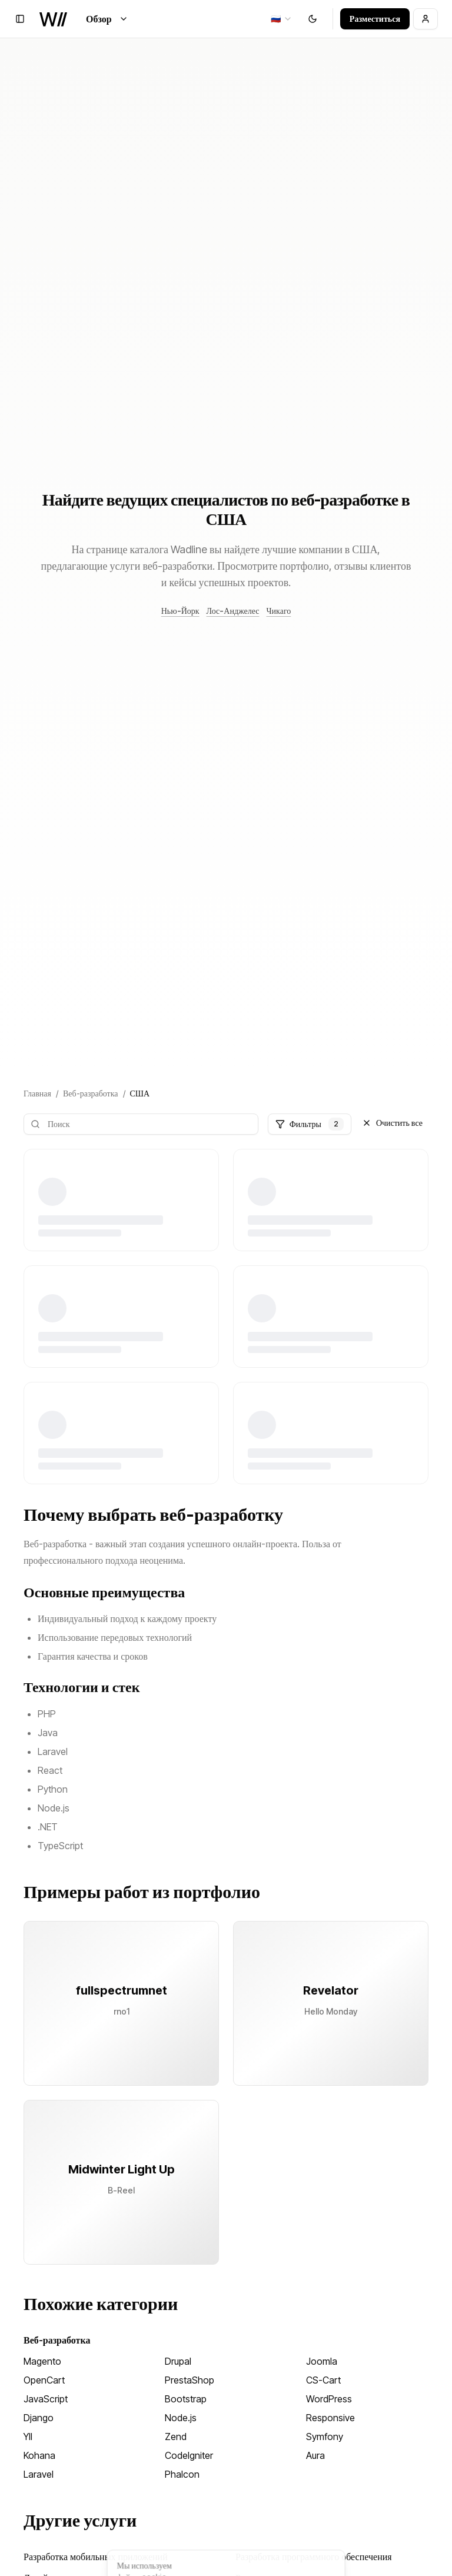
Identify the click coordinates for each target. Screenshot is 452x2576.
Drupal (178, 2361)
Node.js (181, 2418)
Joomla (321, 2361)
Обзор (107, 19)
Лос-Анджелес (233, 611)
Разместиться (375, 19)
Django (39, 2418)
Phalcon (182, 2474)
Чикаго (278, 611)
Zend (176, 2436)
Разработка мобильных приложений (96, 2556)
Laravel (39, 2474)
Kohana (39, 2455)
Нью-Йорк (180, 611)
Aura (315, 2455)
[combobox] (282, 18)
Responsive (330, 2418)
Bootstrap (186, 2399)
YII (28, 2436)
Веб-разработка (90, 1093)
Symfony (324, 2436)
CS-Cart (323, 2380)
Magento (42, 2361)
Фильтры (309, 1124)
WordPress (329, 2399)
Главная (37, 1093)
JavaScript (46, 2399)
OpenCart (44, 2380)
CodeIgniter (189, 2455)
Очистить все (392, 1123)
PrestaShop (189, 2380)
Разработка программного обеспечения (313, 2556)
